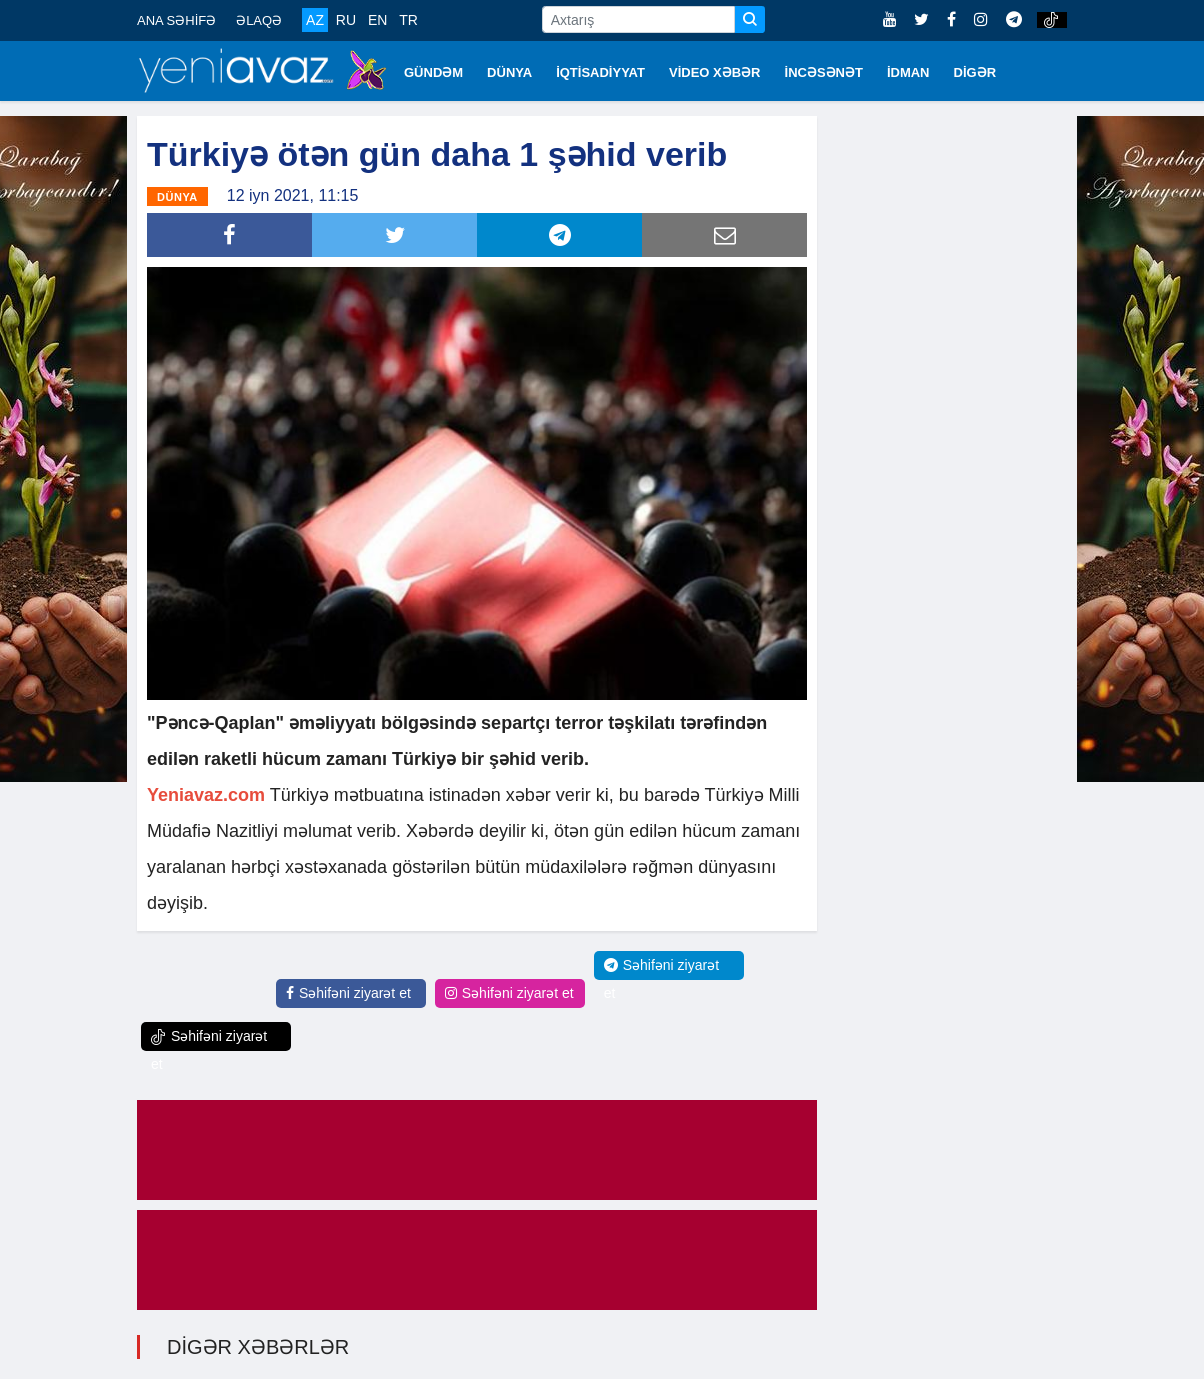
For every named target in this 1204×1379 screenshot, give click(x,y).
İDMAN (908, 72)
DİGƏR (975, 72)
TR (408, 20)
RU (346, 20)
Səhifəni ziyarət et (348, 993)
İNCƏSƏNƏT (824, 72)
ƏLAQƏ (259, 20)
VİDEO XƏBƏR (715, 72)
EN (377, 20)
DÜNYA (509, 72)
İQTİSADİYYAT (600, 72)
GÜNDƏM (433, 72)
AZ (315, 20)
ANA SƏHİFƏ (176, 20)
